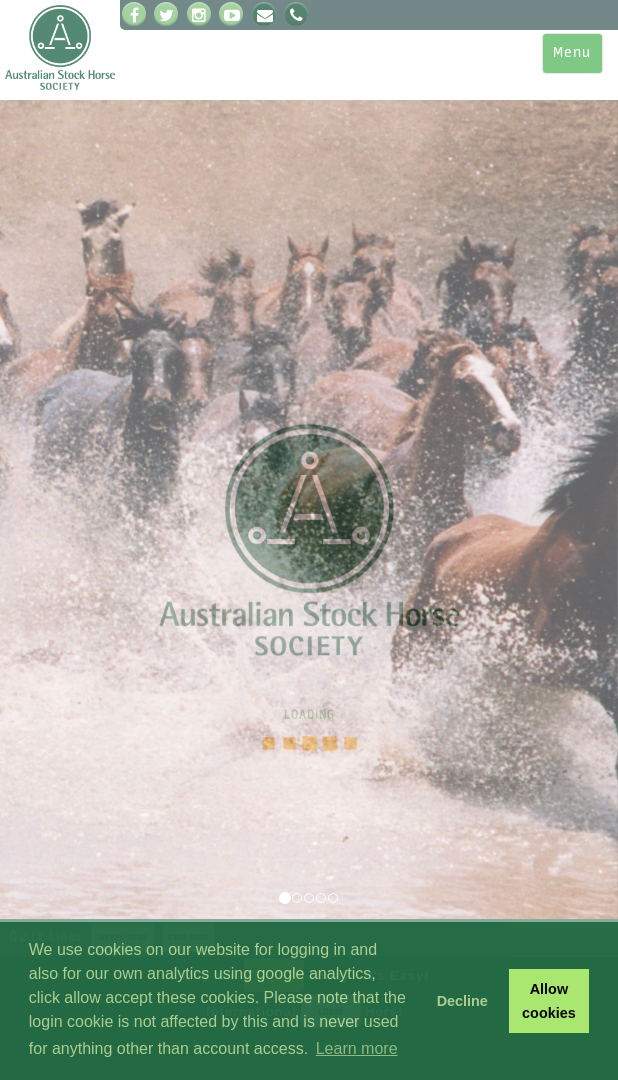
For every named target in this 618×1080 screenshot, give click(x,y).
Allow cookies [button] (549, 1001)
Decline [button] (462, 1001)
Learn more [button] (357, 1048)
